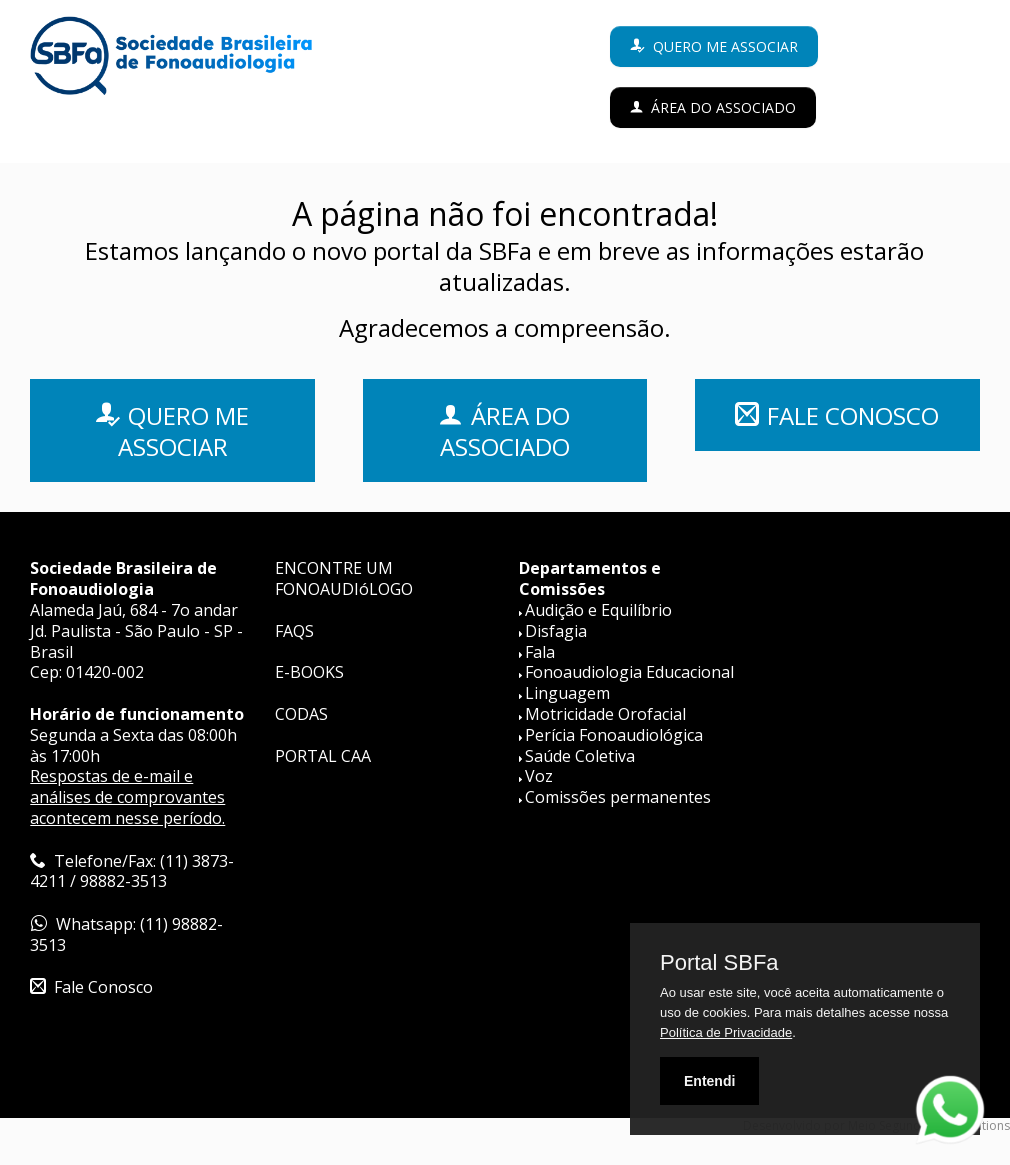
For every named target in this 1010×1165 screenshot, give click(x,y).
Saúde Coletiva (580, 756)
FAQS (294, 631)
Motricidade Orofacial (605, 714)
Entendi (709, 1081)
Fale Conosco (103, 987)
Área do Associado (723, 107)
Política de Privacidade (726, 1032)
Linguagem (567, 693)
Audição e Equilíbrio (598, 610)
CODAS (301, 714)
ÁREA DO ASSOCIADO (505, 431)
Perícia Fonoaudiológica (614, 735)
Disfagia (556, 631)
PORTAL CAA (323, 756)
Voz (539, 776)
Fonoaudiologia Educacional (629, 672)
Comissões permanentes (618, 797)
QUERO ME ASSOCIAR (184, 431)
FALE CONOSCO (853, 415)
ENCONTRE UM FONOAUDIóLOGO (344, 578)
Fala (540, 652)
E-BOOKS (309, 672)
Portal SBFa (719, 963)
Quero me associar (725, 46)
